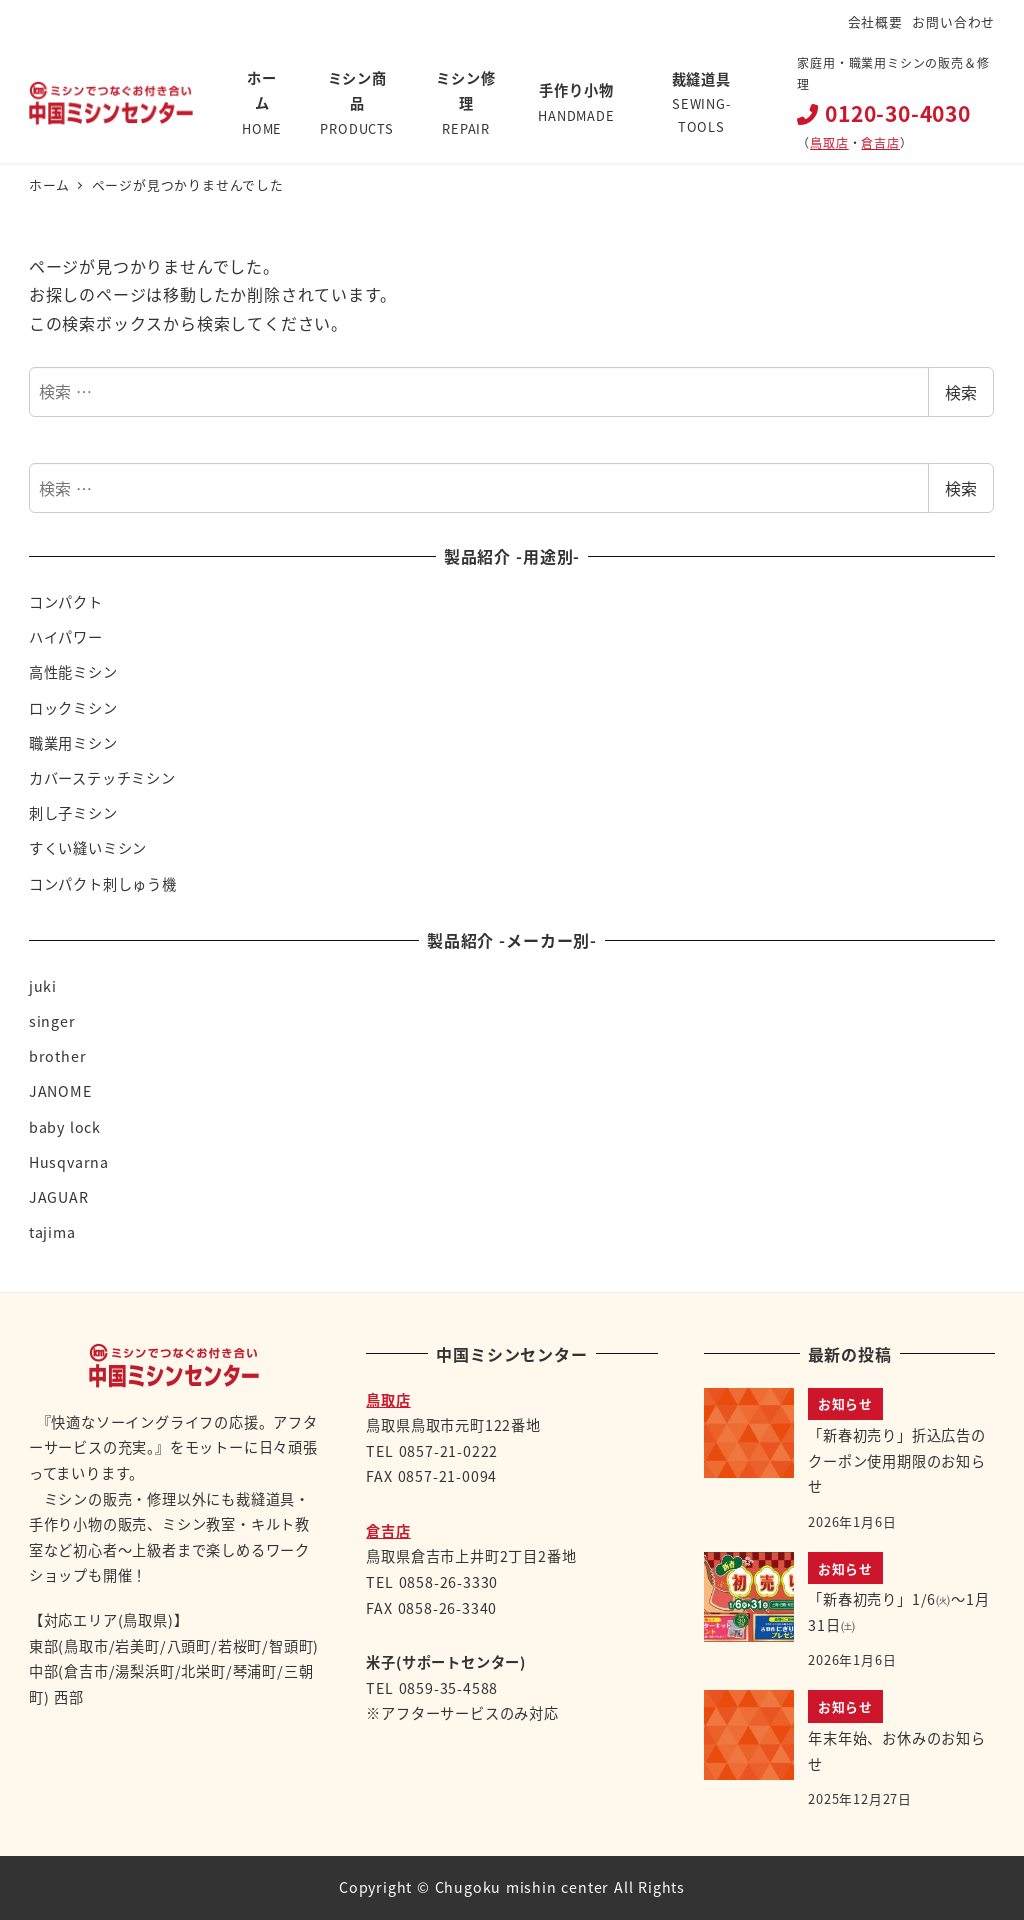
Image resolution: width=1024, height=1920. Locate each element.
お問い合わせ (953, 21)
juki (43, 986)
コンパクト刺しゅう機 (103, 884)
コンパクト (66, 602)
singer (52, 1021)
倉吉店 (880, 142)
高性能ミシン (73, 672)
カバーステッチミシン (102, 778)
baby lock (65, 1127)
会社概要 (875, 21)
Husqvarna (69, 1162)
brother (58, 1056)
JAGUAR (59, 1197)
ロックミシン (73, 708)
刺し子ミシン (73, 813)
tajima (52, 1232)
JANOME (60, 1091)
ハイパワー (66, 637)
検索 (961, 392)
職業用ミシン (73, 743)
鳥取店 (829, 142)
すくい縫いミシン (88, 848)
